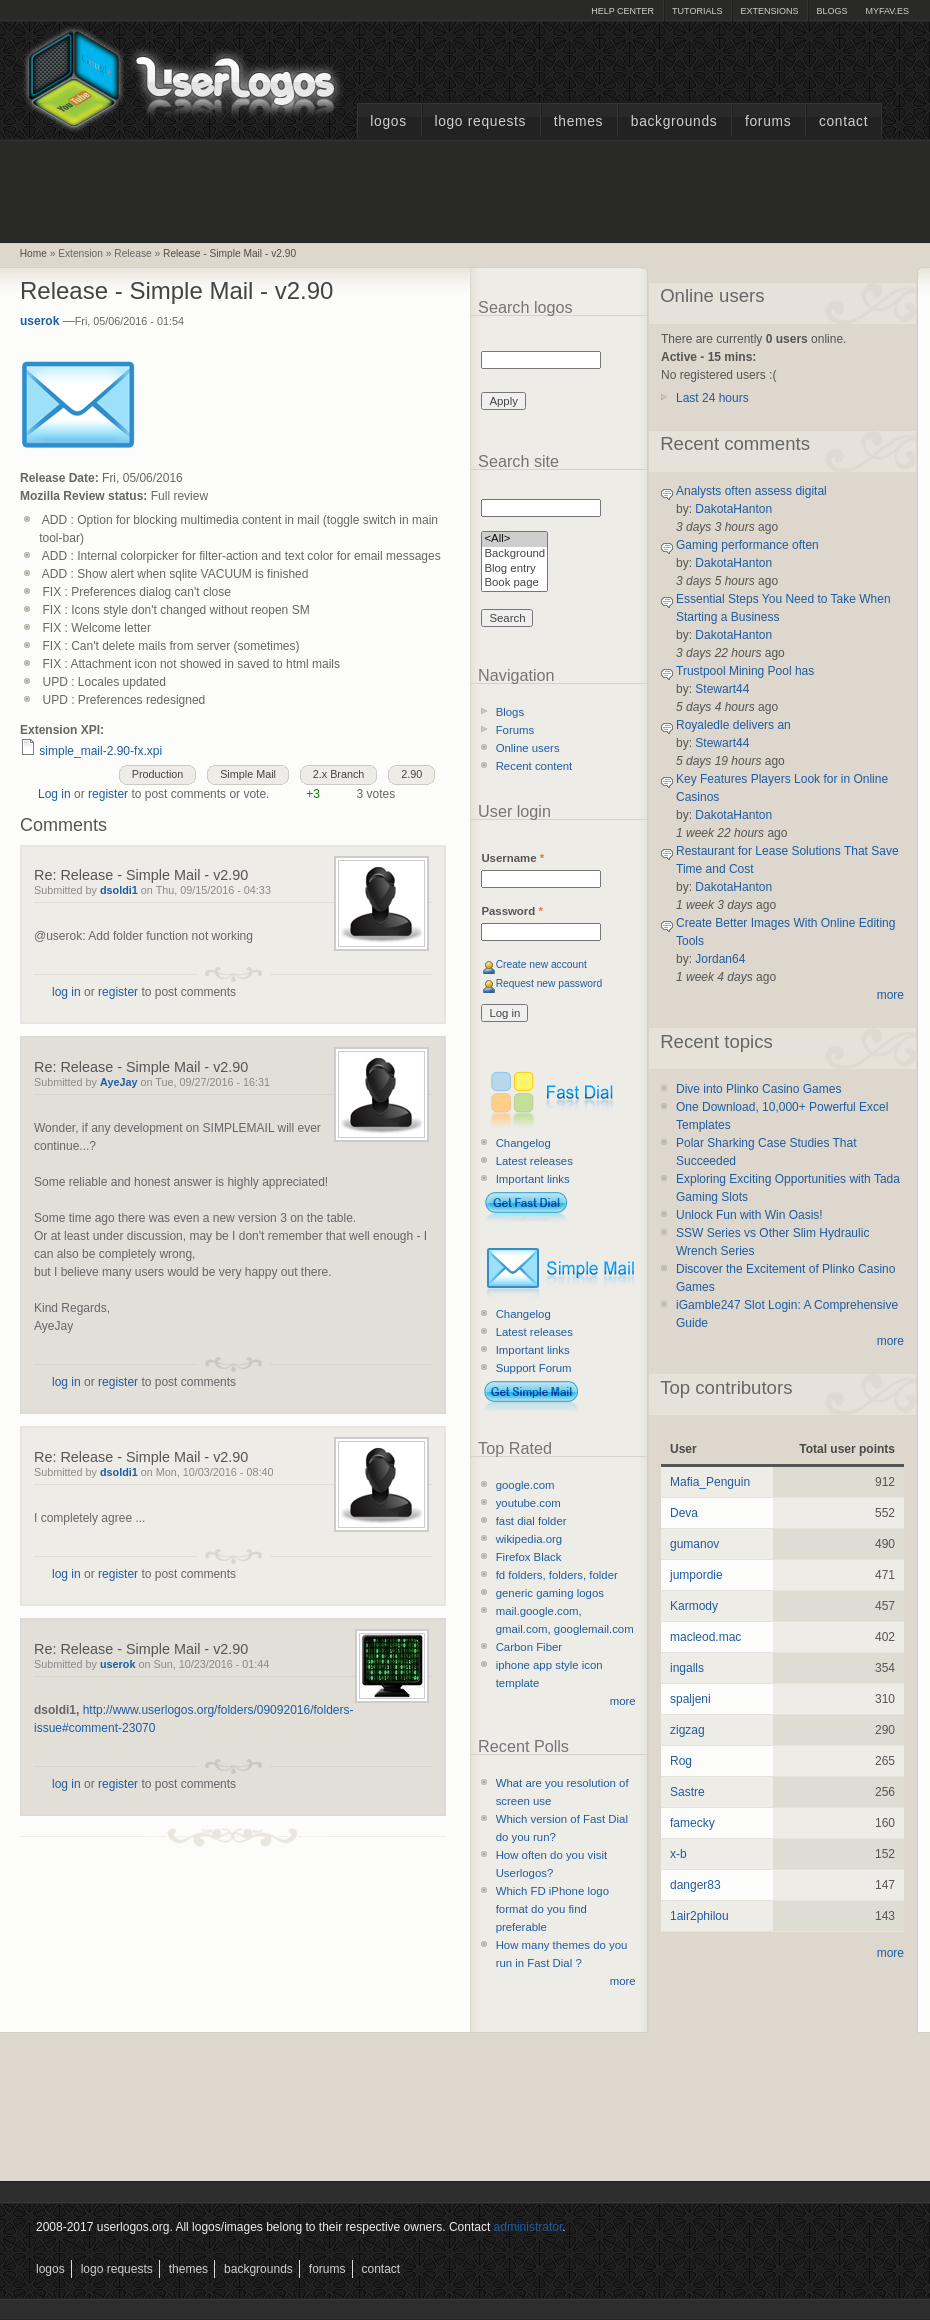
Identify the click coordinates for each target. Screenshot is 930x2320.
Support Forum (534, 1368)
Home (33, 253)
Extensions (769, 11)
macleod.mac (705, 1637)
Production (158, 774)
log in (66, 992)
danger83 (695, 1885)
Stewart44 (722, 689)
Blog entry (514, 569)
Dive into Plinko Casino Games (758, 1089)
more (623, 1701)
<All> (514, 539)
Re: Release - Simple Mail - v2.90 (141, 875)
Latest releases (534, 1161)
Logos (388, 121)
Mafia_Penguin (710, 1482)
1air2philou (699, 1916)
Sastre (687, 1792)
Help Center (622, 11)
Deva (684, 1513)
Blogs (831, 11)
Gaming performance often (747, 545)
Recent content (534, 766)
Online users (528, 748)
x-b (678, 1854)
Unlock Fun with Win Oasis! (749, 1215)
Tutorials (697, 11)
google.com (525, 1485)
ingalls (687, 1668)
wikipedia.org (529, 1539)
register (108, 794)
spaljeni (690, 1699)
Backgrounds (674, 121)
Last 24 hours (712, 398)
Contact (843, 121)
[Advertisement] (465, 189)
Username (512, 858)
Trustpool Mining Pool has (745, 671)
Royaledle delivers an (733, 725)
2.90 (411, 774)
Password (511, 911)
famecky (692, 1823)
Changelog (523, 1143)
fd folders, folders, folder (557, 1575)
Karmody (694, 1606)
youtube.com (528, 1503)
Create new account (541, 964)
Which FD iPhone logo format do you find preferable (552, 1909)
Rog (681, 1761)
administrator (528, 2227)
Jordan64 (720, 959)
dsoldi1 (119, 890)
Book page (514, 583)
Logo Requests (480, 121)
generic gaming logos (550, 1593)
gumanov (694, 1544)
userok (39, 321)
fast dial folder (531, 1521)
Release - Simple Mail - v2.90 (229, 253)
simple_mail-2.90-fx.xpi (100, 751)
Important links (533, 1179)
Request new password (549, 983)
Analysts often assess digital (751, 491)
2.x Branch (339, 774)
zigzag (687, 1730)
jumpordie (696, 1575)
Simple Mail (248, 774)
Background (514, 554)
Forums (768, 121)
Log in (54, 794)
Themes (578, 121)
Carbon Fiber (529, 1647)
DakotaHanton (733, 509)
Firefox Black (529, 1557)
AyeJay (118, 1082)
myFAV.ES (887, 11)
